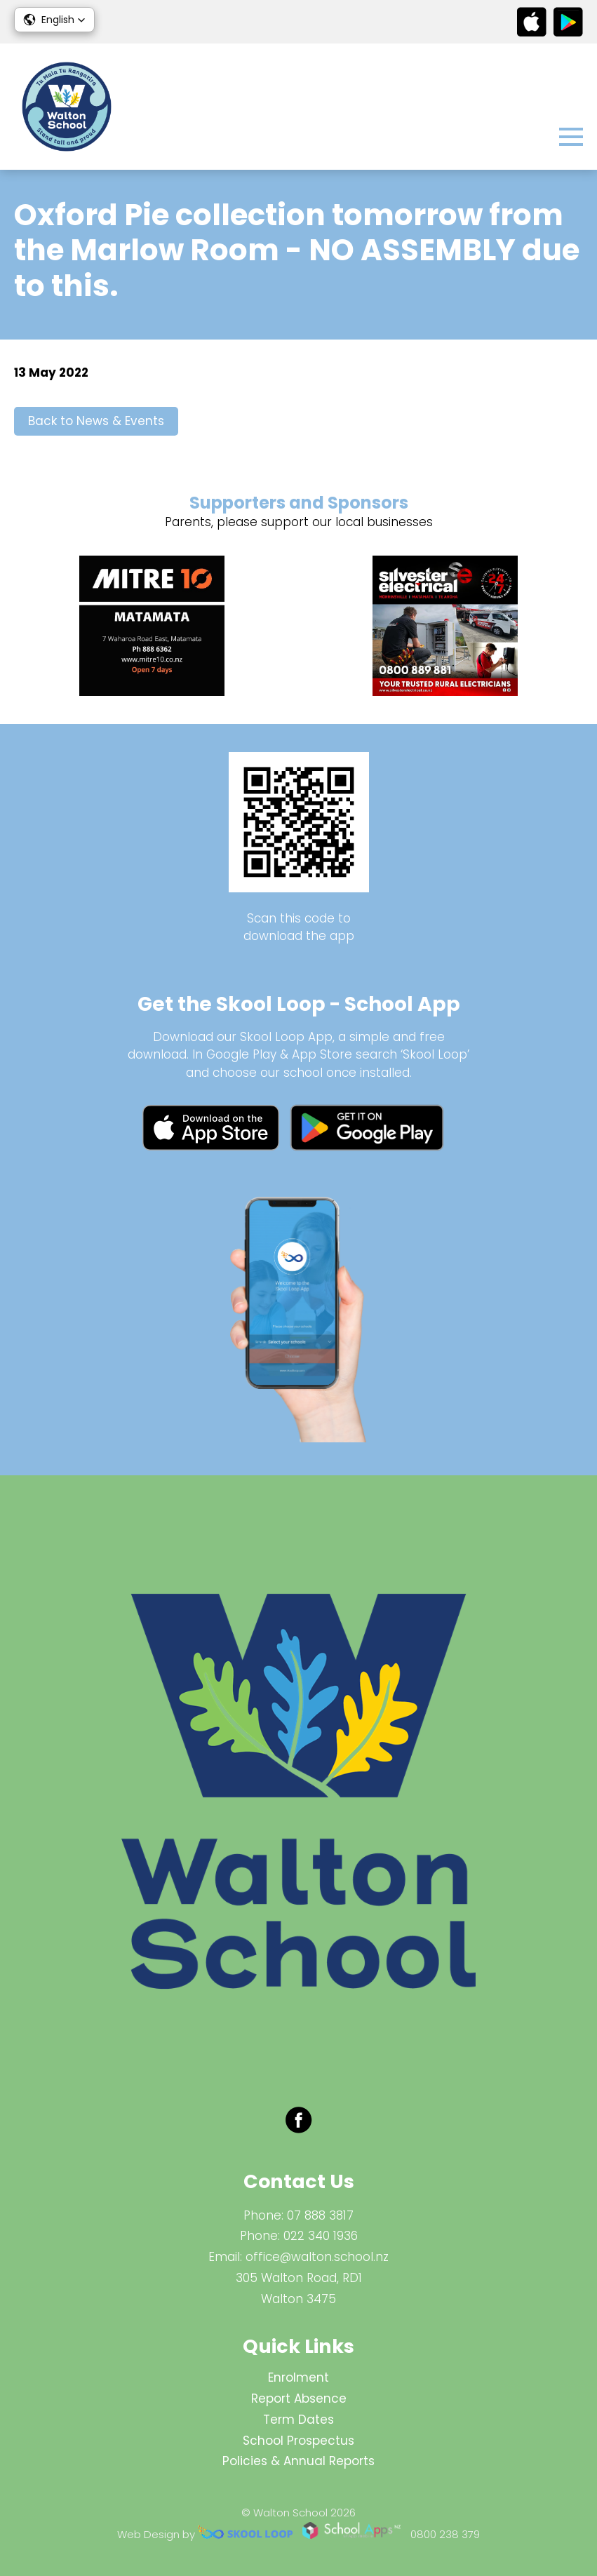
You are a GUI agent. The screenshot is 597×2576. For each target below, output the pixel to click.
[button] (54, 19)
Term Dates (298, 2419)
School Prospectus (298, 2440)
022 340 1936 (320, 2235)
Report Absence (299, 2398)
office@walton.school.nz (317, 2256)
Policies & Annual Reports (298, 2461)
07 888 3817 (320, 2215)
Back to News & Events (96, 420)
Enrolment (298, 2377)
